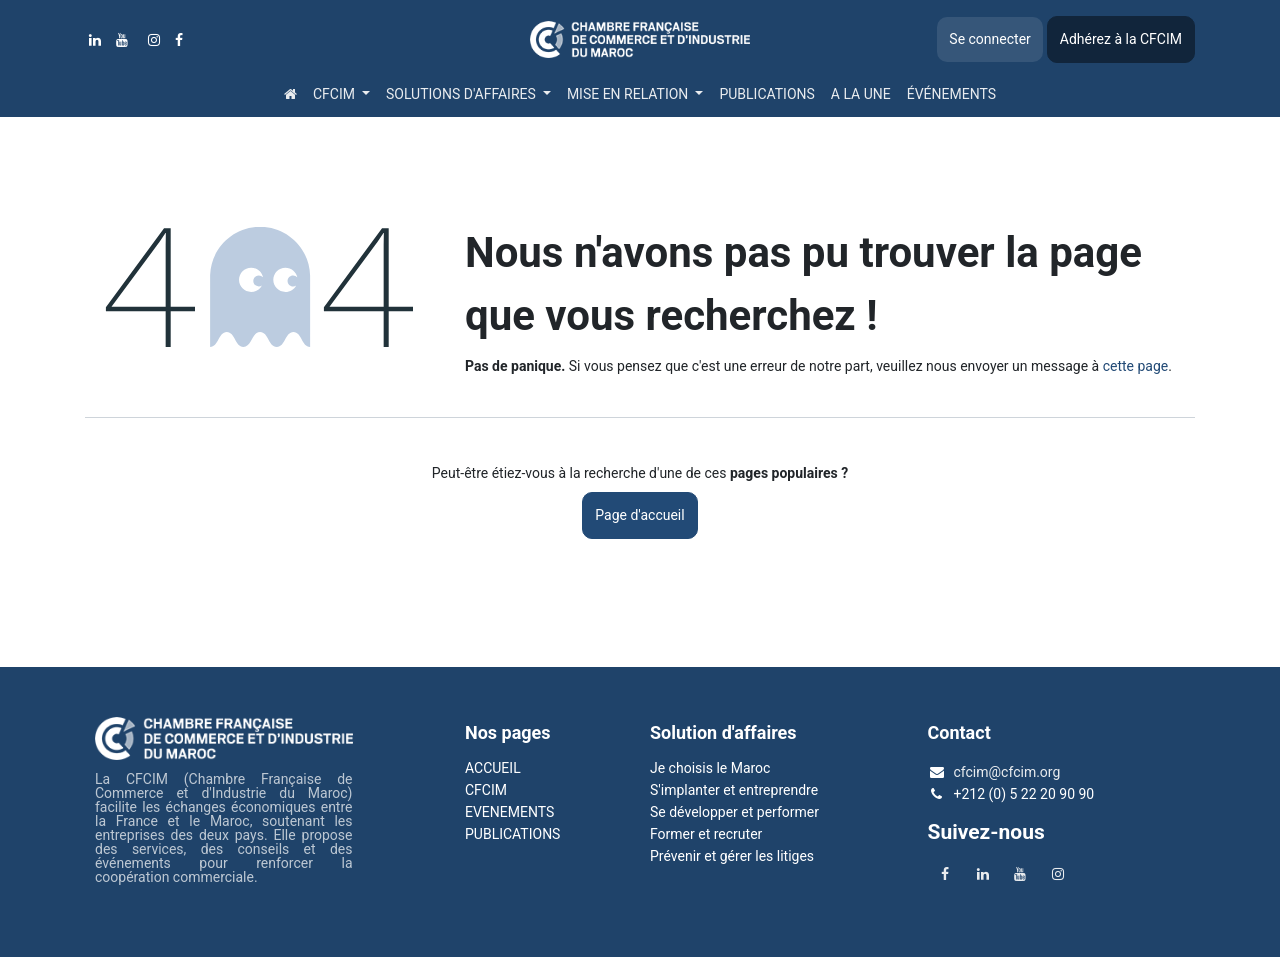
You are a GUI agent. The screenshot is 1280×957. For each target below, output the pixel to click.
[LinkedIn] (95, 40)
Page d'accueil (639, 515)
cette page (1136, 366)
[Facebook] (179, 40)
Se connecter (989, 39)
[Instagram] (154, 40)
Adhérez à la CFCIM (1121, 39)
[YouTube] (122, 40)
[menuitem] (290, 94)
